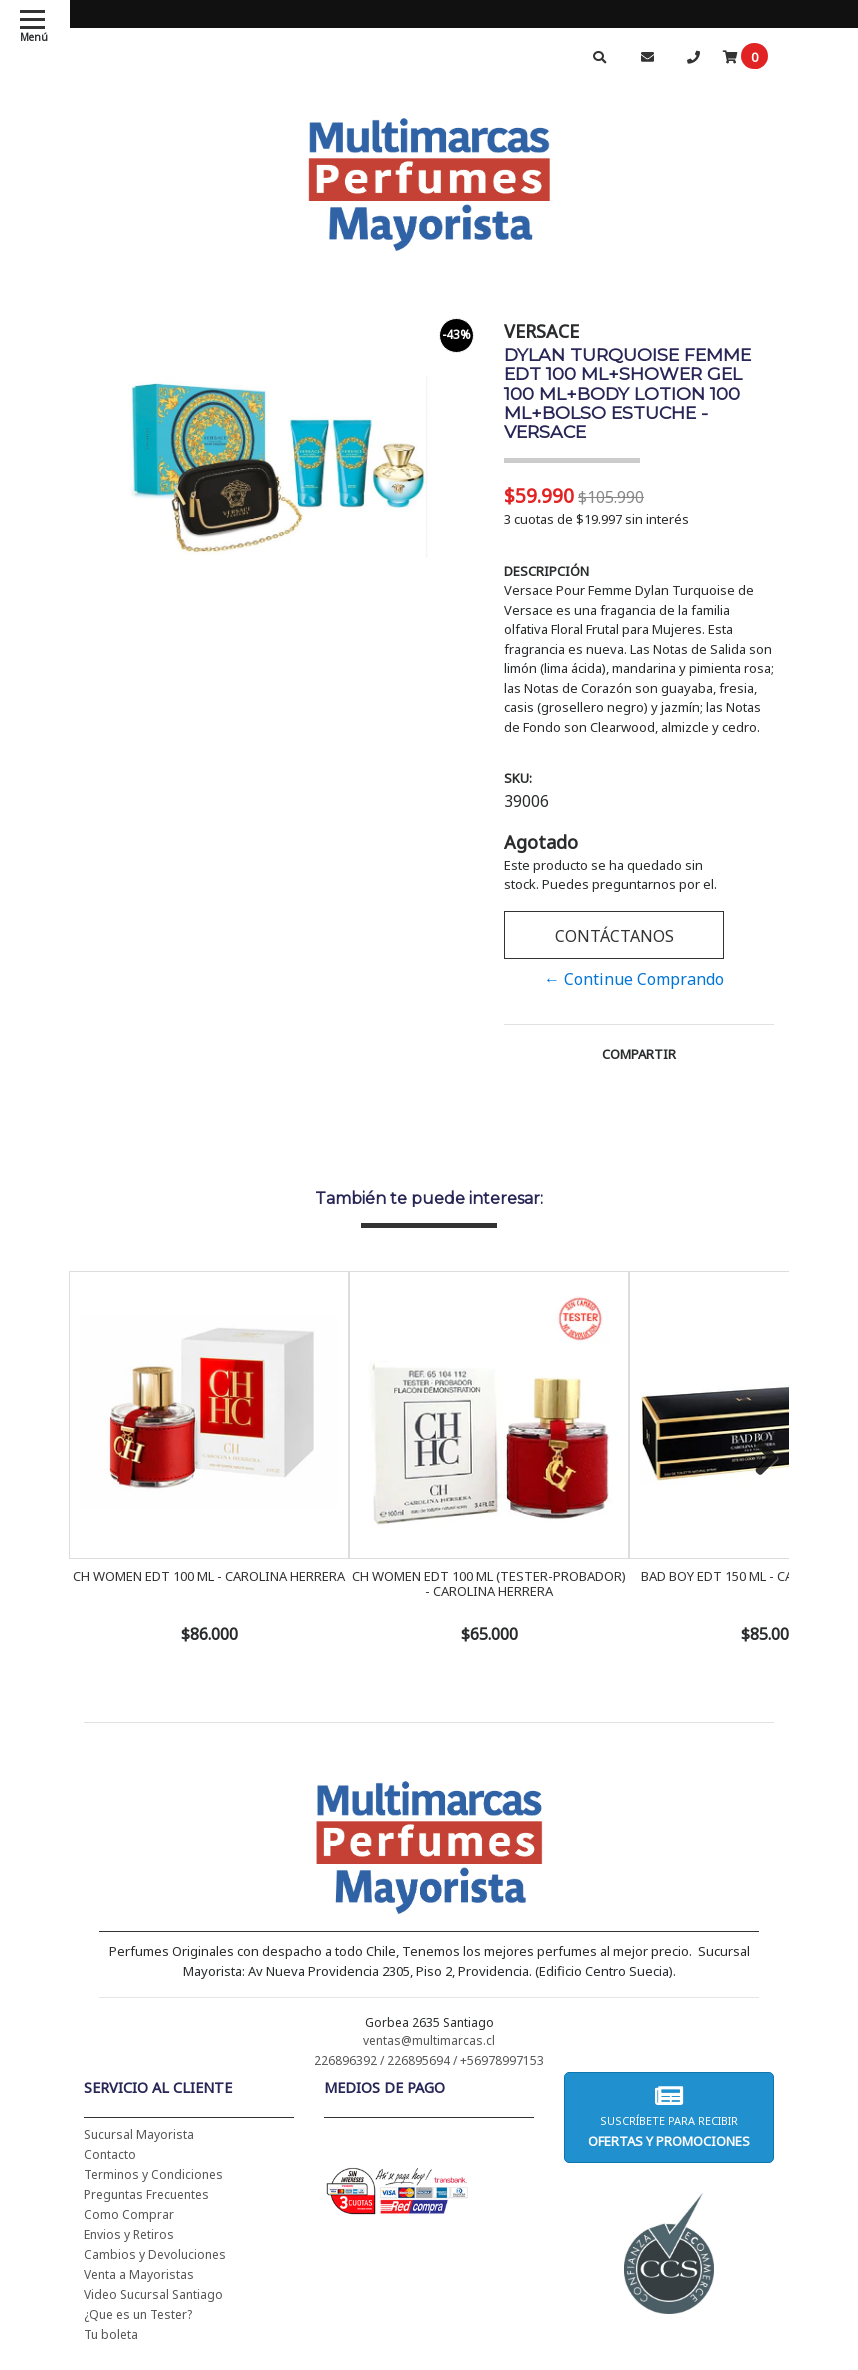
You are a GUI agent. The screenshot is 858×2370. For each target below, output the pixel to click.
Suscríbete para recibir (669, 2116)
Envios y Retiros (129, 2234)
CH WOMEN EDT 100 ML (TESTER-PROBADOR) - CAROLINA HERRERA (489, 1583)
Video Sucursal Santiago (153, 2294)
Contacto (110, 2154)
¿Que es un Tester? (138, 2314)
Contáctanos (614, 936)
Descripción (546, 571)
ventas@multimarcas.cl (429, 2040)
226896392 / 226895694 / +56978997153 (429, 2060)
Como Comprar (129, 2214)
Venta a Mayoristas (139, 2274)
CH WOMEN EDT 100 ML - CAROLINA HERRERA (209, 1576)
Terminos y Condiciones (153, 2174)
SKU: (518, 778)
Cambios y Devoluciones (155, 2254)
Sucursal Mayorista (139, 2134)
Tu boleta (111, 2334)
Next (759, 1459)
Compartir (639, 1054)
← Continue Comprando (634, 979)
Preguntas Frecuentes (146, 2194)
